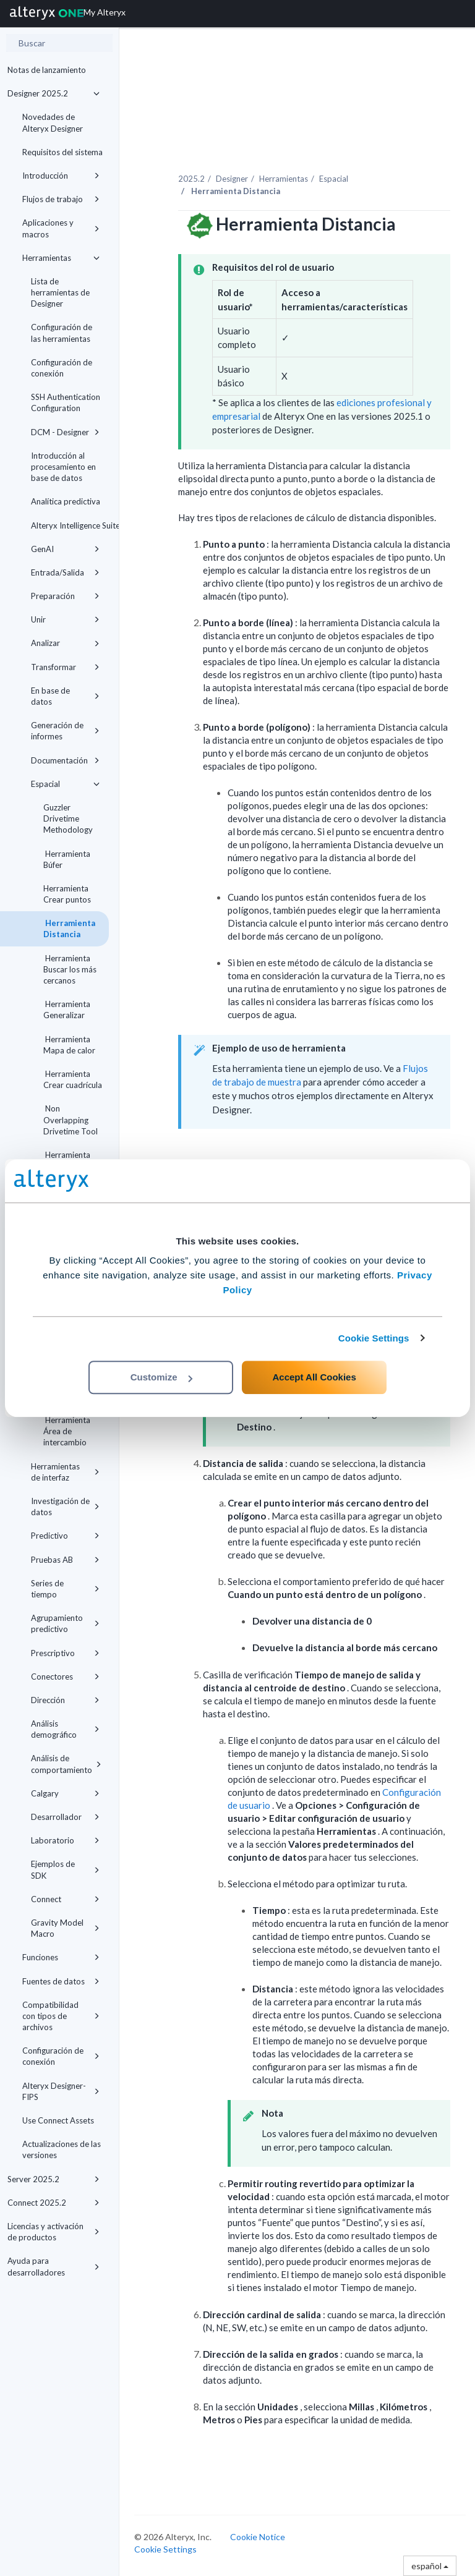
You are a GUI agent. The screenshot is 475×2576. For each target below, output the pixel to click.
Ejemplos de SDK (65, 1869)
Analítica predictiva (65, 501)
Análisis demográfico (65, 1729)
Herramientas (61, 258)
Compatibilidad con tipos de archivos (61, 2016)
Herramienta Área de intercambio (66, 1431)
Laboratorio (65, 1840)
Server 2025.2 (53, 2179)
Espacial (65, 784)
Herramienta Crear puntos (67, 893)
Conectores (65, 1676)
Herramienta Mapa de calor (69, 1044)
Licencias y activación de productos (53, 2231)
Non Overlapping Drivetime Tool (70, 1119)
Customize (161, 1377)
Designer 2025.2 (53, 93)
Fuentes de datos (61, 1981)
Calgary (65, 1793)
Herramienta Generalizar (66, 1009)
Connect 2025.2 (53, 2203)
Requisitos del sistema (62, 152)
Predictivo (65, 1536)
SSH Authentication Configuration (65, 402)
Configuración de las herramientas (61, 332)
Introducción (61, 176)
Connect (65, 1899)
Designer (232, 179)
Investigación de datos (65, 1506)
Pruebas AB (65, 1560)
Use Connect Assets (58, 2120)
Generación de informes (65, 730)
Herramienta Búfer (66, 859)
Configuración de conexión (61, 367)
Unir (65, 619)
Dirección (65, 1700)
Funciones (61, 1957)
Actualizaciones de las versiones (61, 2149)
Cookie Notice (257, 2536)
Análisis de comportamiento (66, 1763)
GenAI (65, 549)
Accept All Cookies (314, 1377)
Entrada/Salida (65, 572)
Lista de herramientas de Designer (60, 292)
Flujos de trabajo (61, 199)
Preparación (65, 596)
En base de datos (65, 696)
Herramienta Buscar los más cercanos (69, 969)
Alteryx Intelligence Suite (70, 525)
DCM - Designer (65, 432)
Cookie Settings (373, 1338)
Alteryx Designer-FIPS (61, 2091)
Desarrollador (65, 1817)
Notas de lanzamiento (46, 70)
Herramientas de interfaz (65, 1471)
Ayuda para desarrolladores (53, 2266)
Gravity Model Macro (65, 1928)
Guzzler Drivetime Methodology (68, 818)
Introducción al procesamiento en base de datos (63, 467)
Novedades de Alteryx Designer (52, 122)
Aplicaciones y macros (61, 228)
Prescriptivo (65, 1653)
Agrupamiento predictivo (65, 1623)
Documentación (65, 760)
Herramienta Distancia (69, 928)
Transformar (65, 667)
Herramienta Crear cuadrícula (72, 1079)
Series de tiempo (65, 1588)
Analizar (65, 643)
